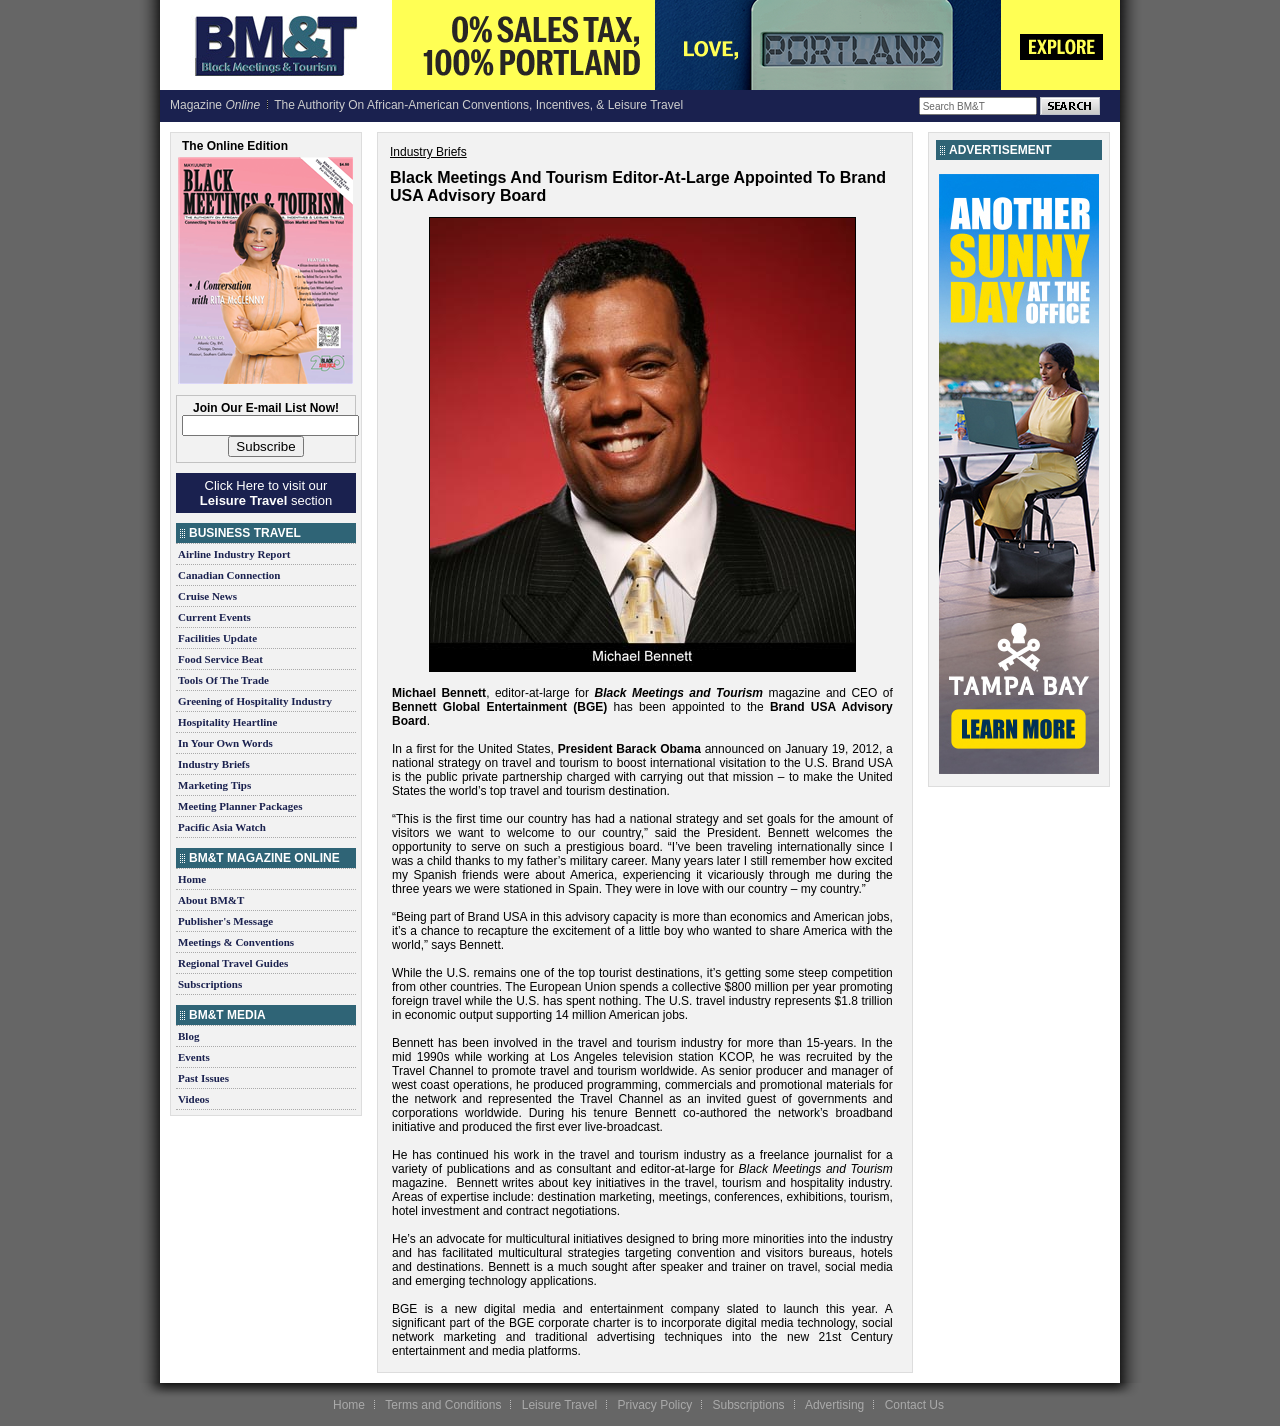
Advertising (834, 1405)
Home (192, 879)
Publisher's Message (225, 921)
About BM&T (211, 900)
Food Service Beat (220, 659)
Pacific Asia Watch (222, 827)
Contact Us (914, 1405)
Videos (193, 1099)
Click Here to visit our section (266, 493)
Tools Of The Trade (223, 680)
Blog (188, 1036)
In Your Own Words (225, 743)
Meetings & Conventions (236, 942)
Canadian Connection (229, 575)
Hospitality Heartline (227, 722)
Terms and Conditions (443, 1405)
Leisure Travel (559, 1405)
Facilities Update (217, 638)
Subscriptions (210, 984)
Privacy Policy (654, 1405)
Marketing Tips (214, 785)
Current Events (214, 617)
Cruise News (207, 596)
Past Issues (203, 1078)
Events (194, 1057)
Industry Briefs (214, 764)
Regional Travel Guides (233, 963)
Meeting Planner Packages (240, 806)
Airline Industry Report (234, 554)
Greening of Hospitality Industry (255, 701)
